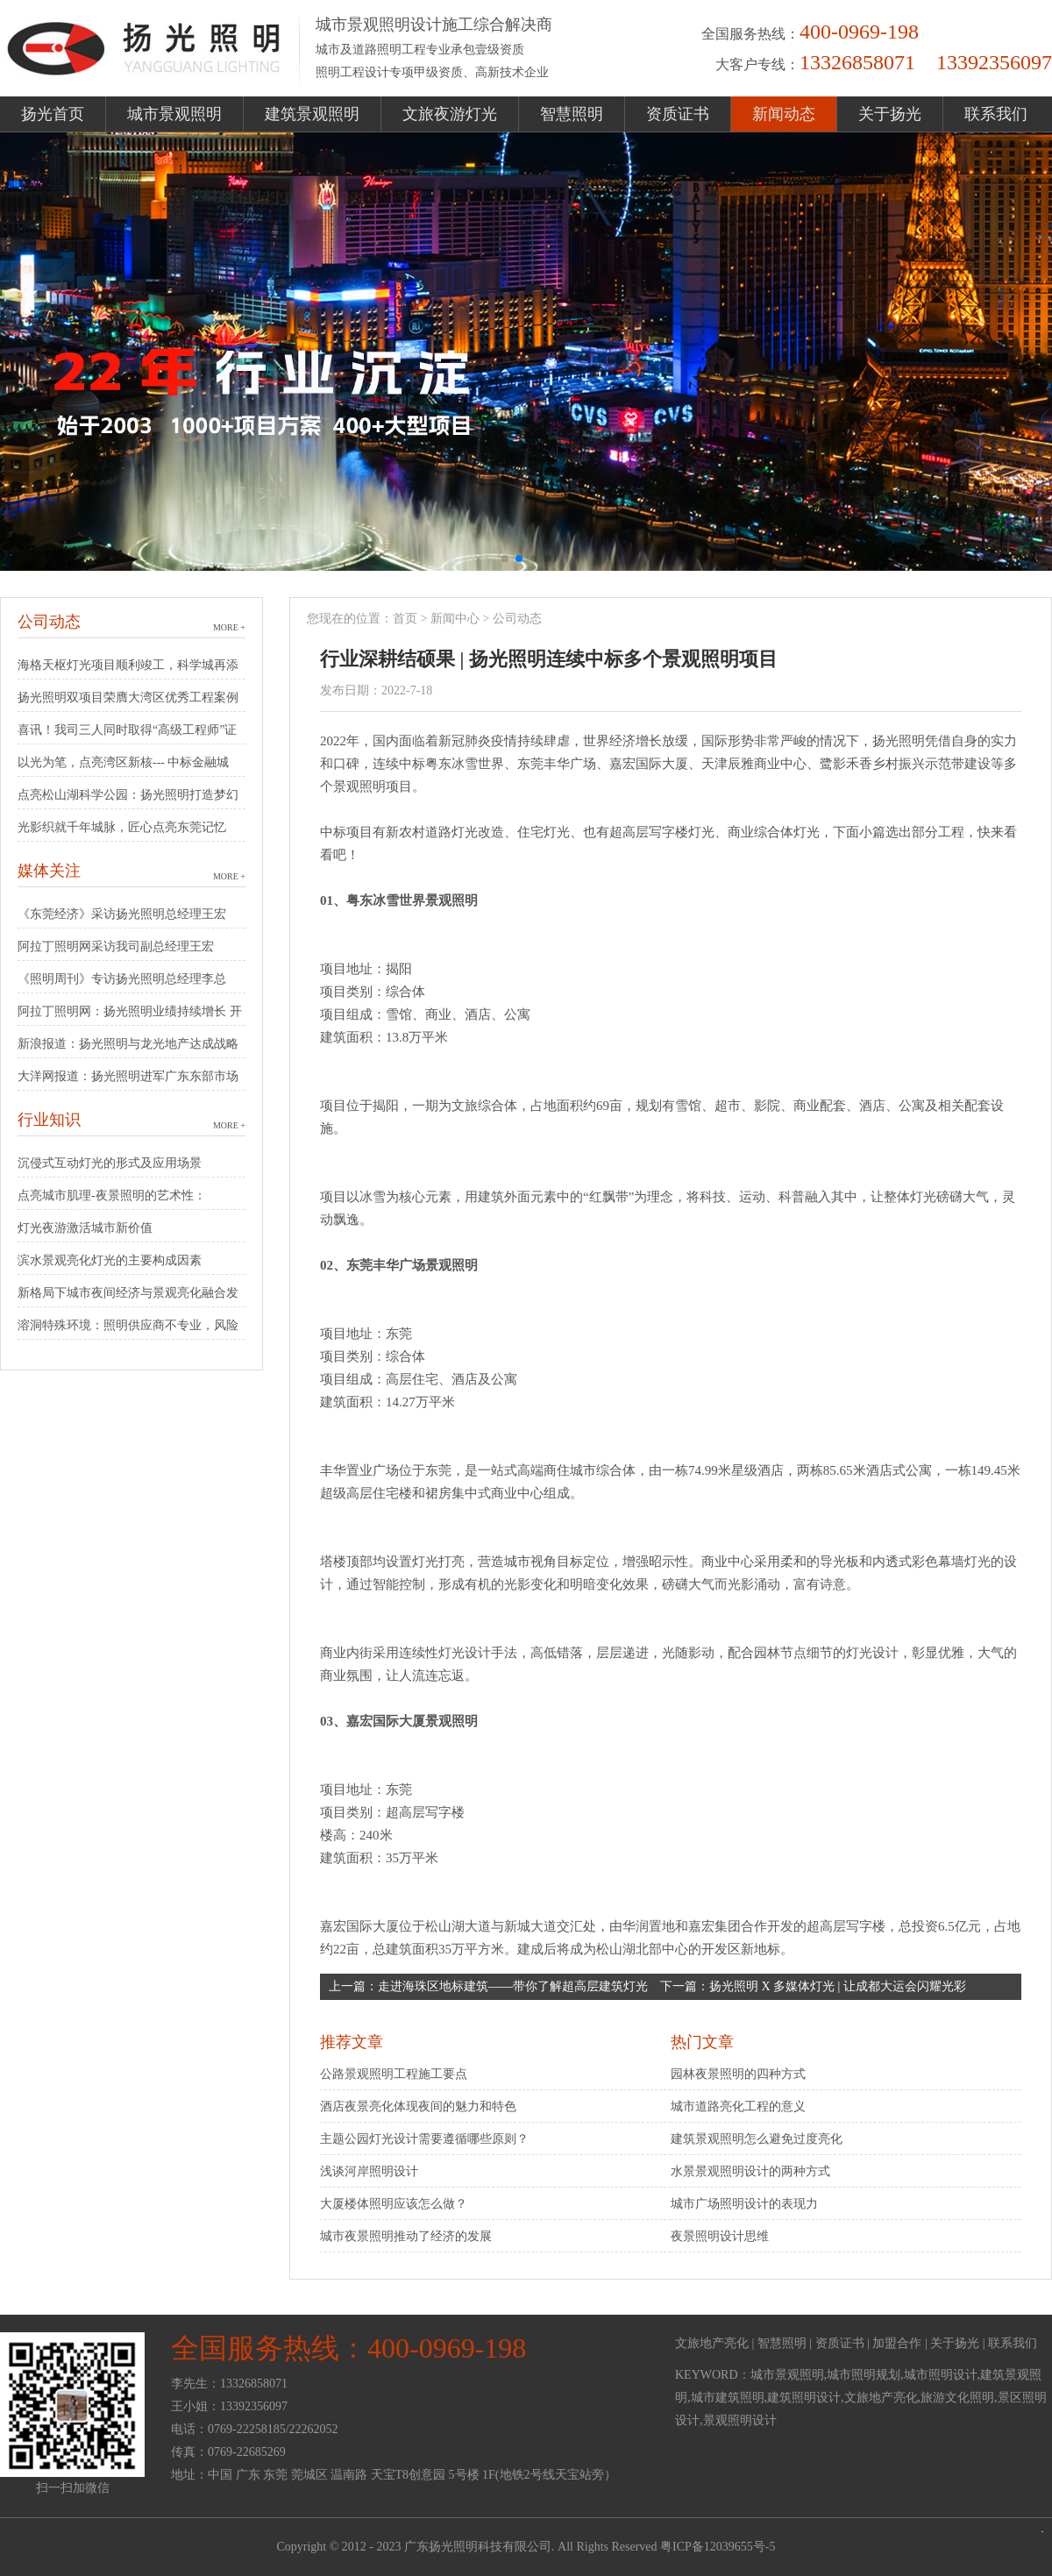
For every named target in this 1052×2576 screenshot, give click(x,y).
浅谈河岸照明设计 (369, 2171)
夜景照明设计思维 (720, 2236)
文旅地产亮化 (712, 2343)
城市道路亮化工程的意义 (738, 2106)
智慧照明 (571, 114)
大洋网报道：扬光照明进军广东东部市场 (128, 1076)
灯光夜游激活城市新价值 (85, 1228)
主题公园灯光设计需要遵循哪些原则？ (424, 2138)
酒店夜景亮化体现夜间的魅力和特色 (418, 2106)
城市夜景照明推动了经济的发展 (406, 2236)
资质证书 (677, 114)
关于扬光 (889, 114)
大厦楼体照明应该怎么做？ (393, 2203)
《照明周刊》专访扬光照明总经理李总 (122, 979)
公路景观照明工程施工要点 (393, 2074)
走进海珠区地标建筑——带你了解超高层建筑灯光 (513, 1986)
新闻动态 (783, 114)
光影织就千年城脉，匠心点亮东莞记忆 (122, 827)
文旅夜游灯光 (449, 114)
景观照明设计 (740, 2420)
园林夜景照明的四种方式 (738, 2074)
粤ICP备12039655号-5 (717, 2546)
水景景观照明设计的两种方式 (750, 2171)
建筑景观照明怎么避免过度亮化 (756, 2138)
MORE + (229, 627)
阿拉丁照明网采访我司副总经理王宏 (116, 946)
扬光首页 (52, 114)
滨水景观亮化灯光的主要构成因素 (110, 1260)
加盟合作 (896, 2343)
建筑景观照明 (312, 114)
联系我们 (995, 114)
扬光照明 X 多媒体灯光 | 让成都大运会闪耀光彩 (837, 1986)
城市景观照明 (174, 114)
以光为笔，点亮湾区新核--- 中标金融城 (124, 762)
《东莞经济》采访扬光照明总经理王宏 (122, 914)
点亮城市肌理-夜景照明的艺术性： (112, 1195)
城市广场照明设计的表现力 (744, 2203)
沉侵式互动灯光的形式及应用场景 (110, 1163)
